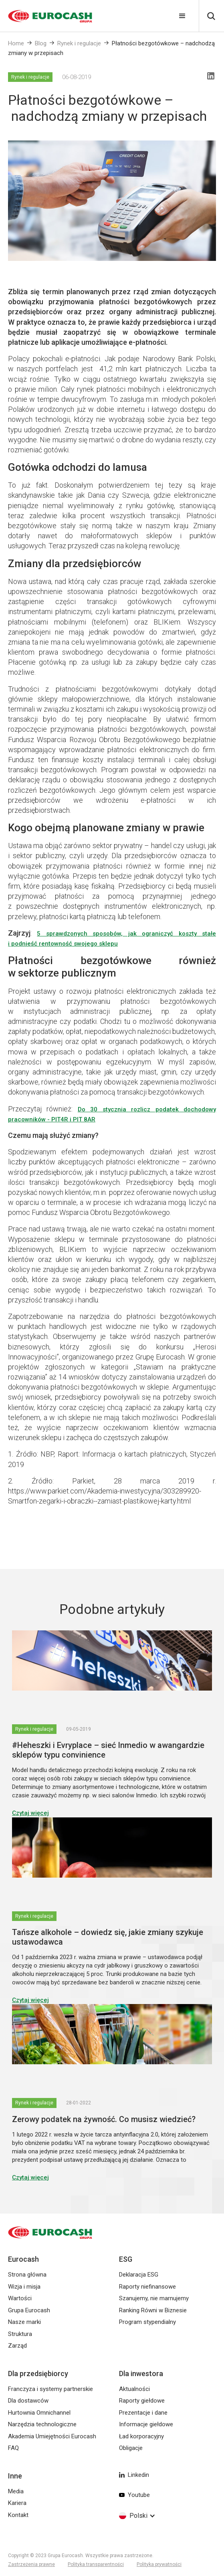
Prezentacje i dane (143, 2412)
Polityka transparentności (96, 2564)
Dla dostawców (28, 2400)
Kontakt (18, 2515)
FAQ (13, 2448)
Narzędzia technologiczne (42, 2424)
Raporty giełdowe (142, 2400)
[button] (182, 16)
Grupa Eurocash (29, 2310)
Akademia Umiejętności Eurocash (52, 2436)
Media (16, 2491)
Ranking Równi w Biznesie (153, 2310)
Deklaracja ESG (138, 2274)
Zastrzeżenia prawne (31, 2564)
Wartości (20, 2298)
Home (16, 43)
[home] (46, 16)
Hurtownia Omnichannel (39, 2412)
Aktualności (134, 2389)
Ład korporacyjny (141, 2436)
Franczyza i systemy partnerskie (50, 2389)
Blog (40, 43)
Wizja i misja (24, 2286)
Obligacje (131, 2448)
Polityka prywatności (159, 2564)
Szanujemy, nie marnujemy (154, 2298)
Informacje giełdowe (146, 2424)
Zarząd (17, 2345)
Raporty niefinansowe (147, 2286)
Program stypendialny (147, 2322)
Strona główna (27, 2274)
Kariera (17, 2503)
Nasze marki (24, 2322)
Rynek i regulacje (79, 43)
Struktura (20, 2334)
